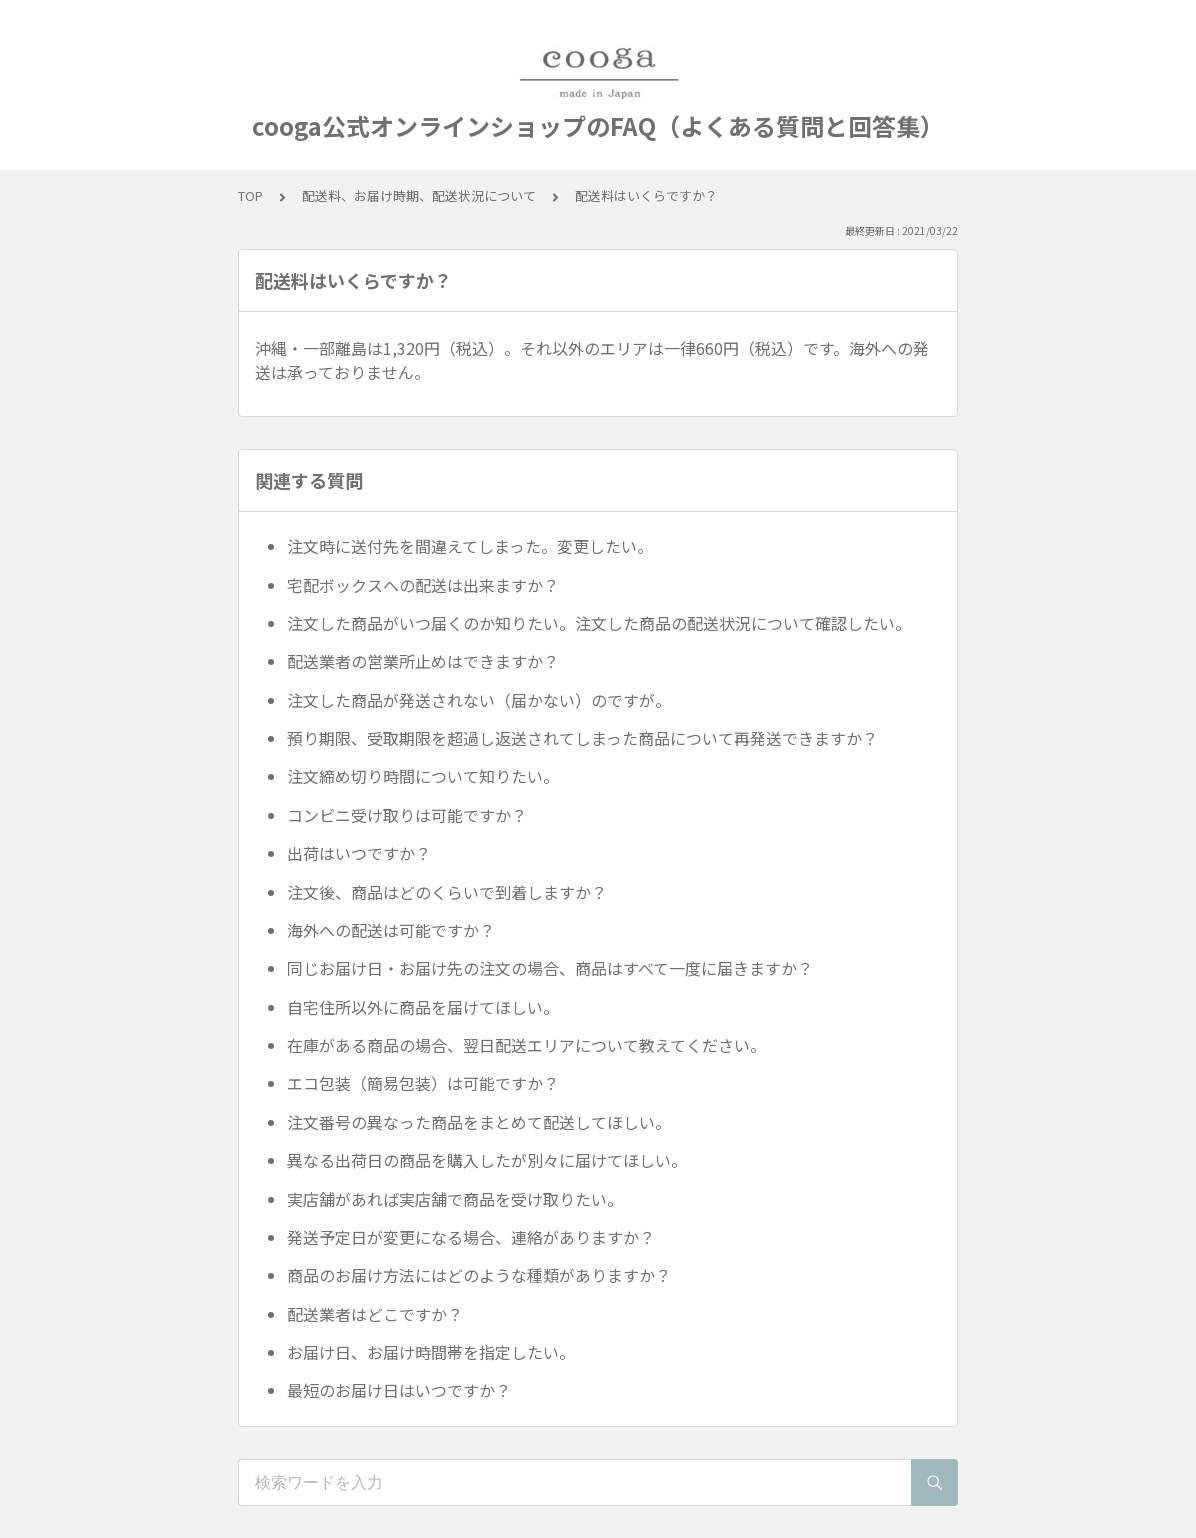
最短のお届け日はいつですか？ (399, 1390)
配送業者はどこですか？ (375, 1314)
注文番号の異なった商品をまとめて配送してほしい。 (479, 1122)
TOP (250, 195)
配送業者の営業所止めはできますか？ (423, 661)
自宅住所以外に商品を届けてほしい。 (423, 1007)
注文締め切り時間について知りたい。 (423, 776)
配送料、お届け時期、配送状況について (419, 195)
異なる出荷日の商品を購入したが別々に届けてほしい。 (487, 1160)
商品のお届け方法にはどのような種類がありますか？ (479, 1275)
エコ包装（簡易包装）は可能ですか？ (423, 1083)
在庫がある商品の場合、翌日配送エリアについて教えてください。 (526, 1045)
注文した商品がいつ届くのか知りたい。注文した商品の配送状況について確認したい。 (599, 623)
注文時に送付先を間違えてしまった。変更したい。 (470, 546)
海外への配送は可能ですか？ (391, 930)
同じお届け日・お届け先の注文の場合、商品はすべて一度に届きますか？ (550, 968)
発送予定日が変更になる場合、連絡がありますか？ (471, 1237)
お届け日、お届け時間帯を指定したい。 (431, 1352)
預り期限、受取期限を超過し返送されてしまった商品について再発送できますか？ (582, 738)
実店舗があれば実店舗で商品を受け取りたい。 (455, 1199)
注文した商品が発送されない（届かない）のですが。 (479, 700)
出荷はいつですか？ (359, 853)
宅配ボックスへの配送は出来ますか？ (423, 585)
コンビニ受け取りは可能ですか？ (407, 815)
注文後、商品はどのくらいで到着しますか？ (447, 892)
